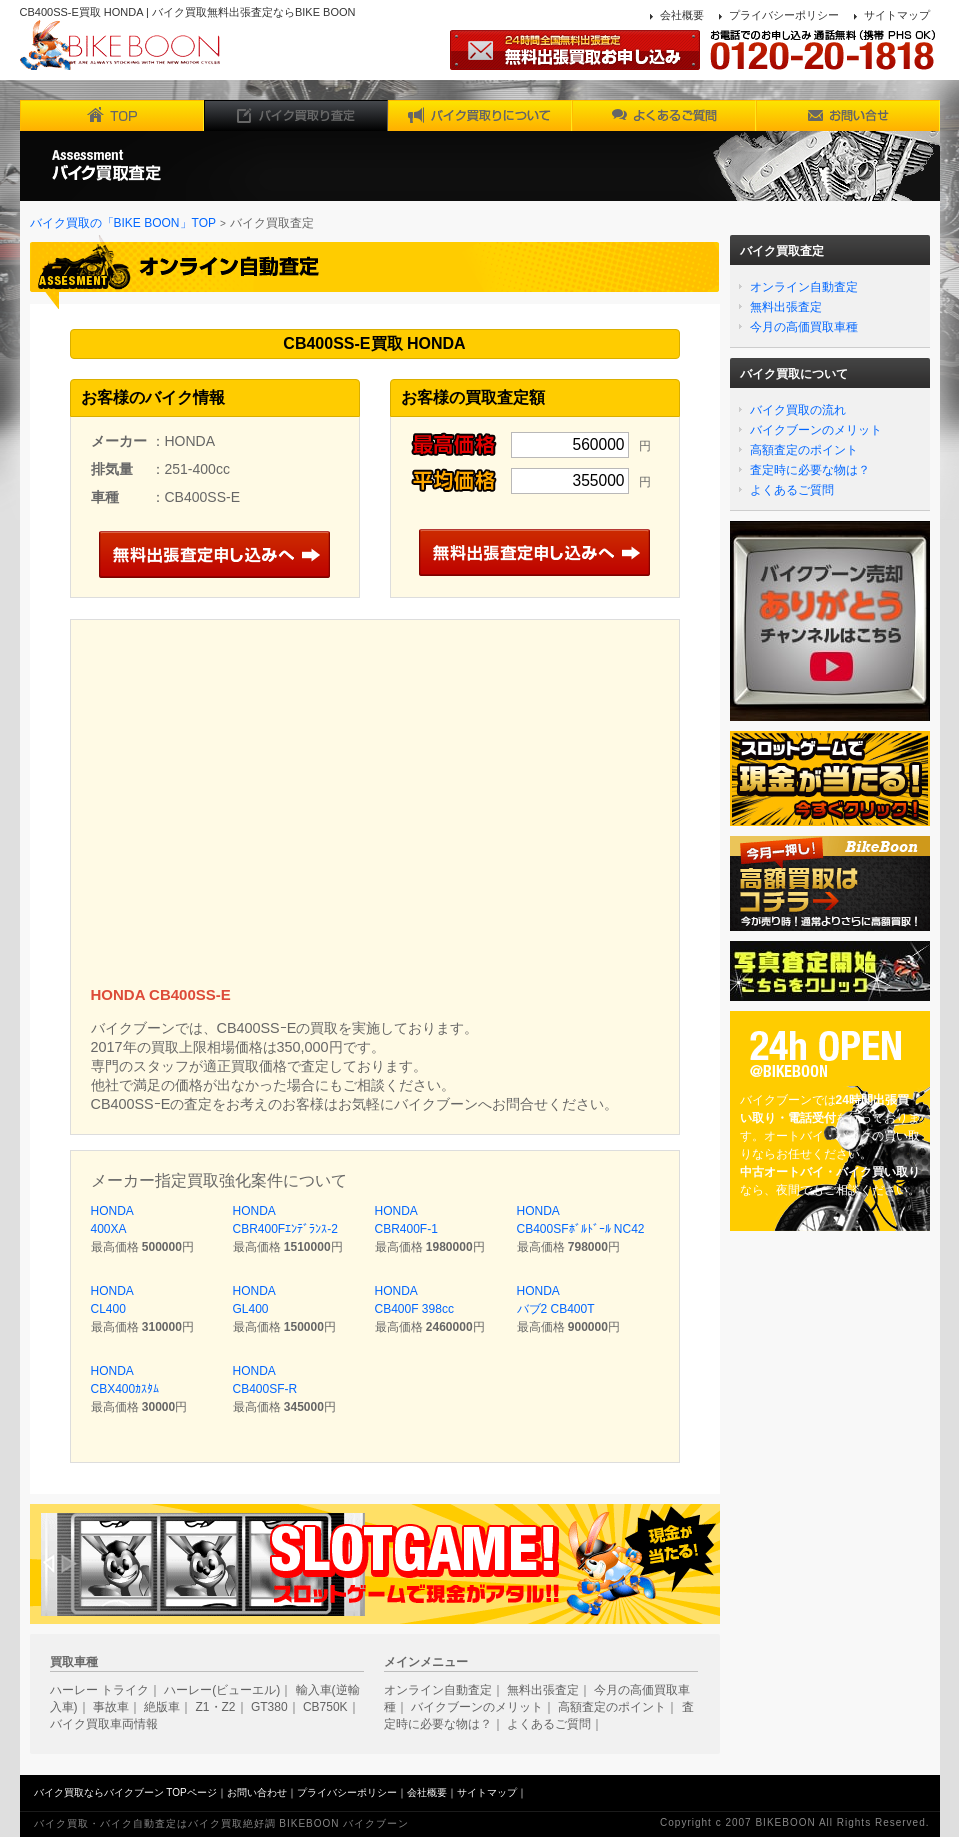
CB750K (325, 1707)
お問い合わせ (257, 1792)
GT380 (269, 1707)
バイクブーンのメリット (816, 430)
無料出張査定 (786, 307)
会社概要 (682, 15)
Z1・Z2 (216, 1707)
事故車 (111, 1707)
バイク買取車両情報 (104, 1724)
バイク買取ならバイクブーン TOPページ (125, 1792)
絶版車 (162, 1707)
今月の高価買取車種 (804, 327)
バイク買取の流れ (798, 410)
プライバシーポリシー (784, 15)
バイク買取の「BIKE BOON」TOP (123, 223)
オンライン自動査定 (804, 287)
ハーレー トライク (99, 1690)
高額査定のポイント (804, 450)
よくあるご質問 (792, 490)
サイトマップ (897, 15)
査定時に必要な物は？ (810, 470)
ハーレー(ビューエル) (222, 1690)
